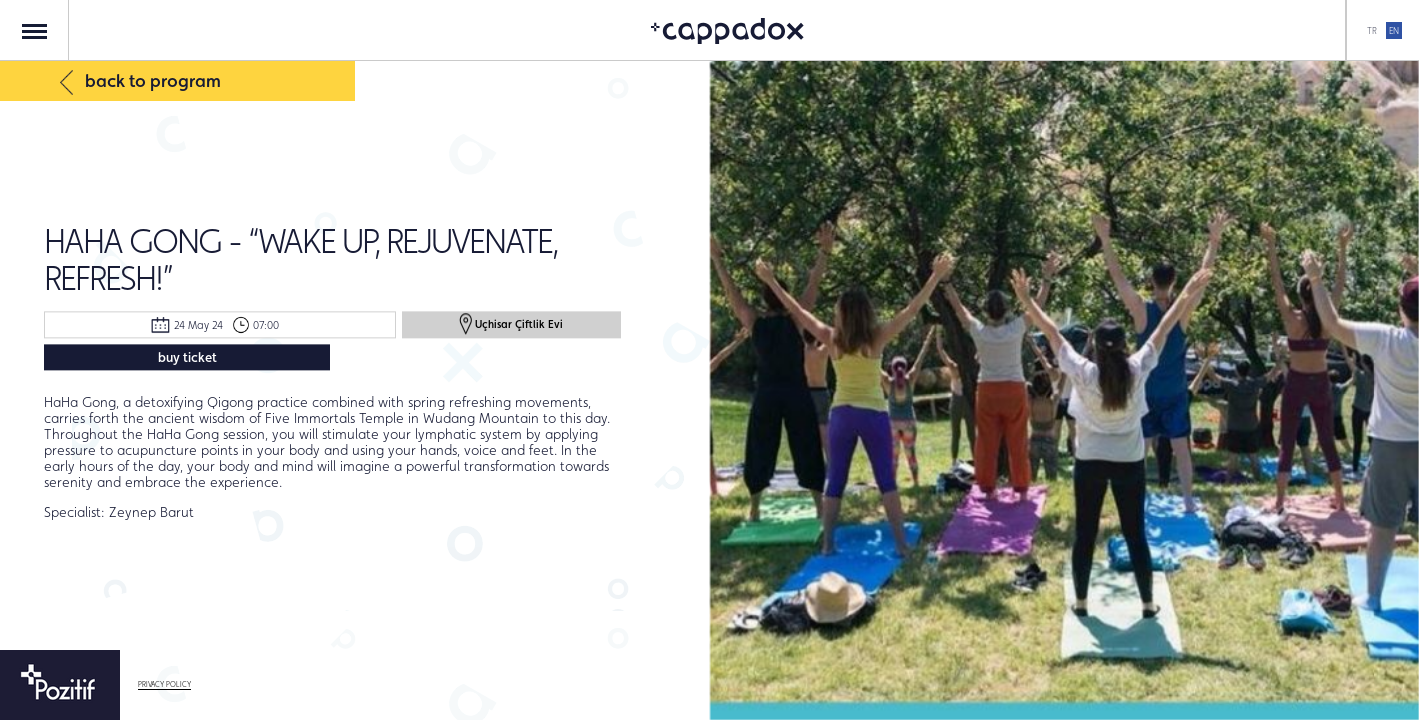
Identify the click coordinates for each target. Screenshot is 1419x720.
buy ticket (187, 357)
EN (1394, 30)
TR (1372, 30)
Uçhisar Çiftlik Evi (511, 324)
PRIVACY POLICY (164, 684)
